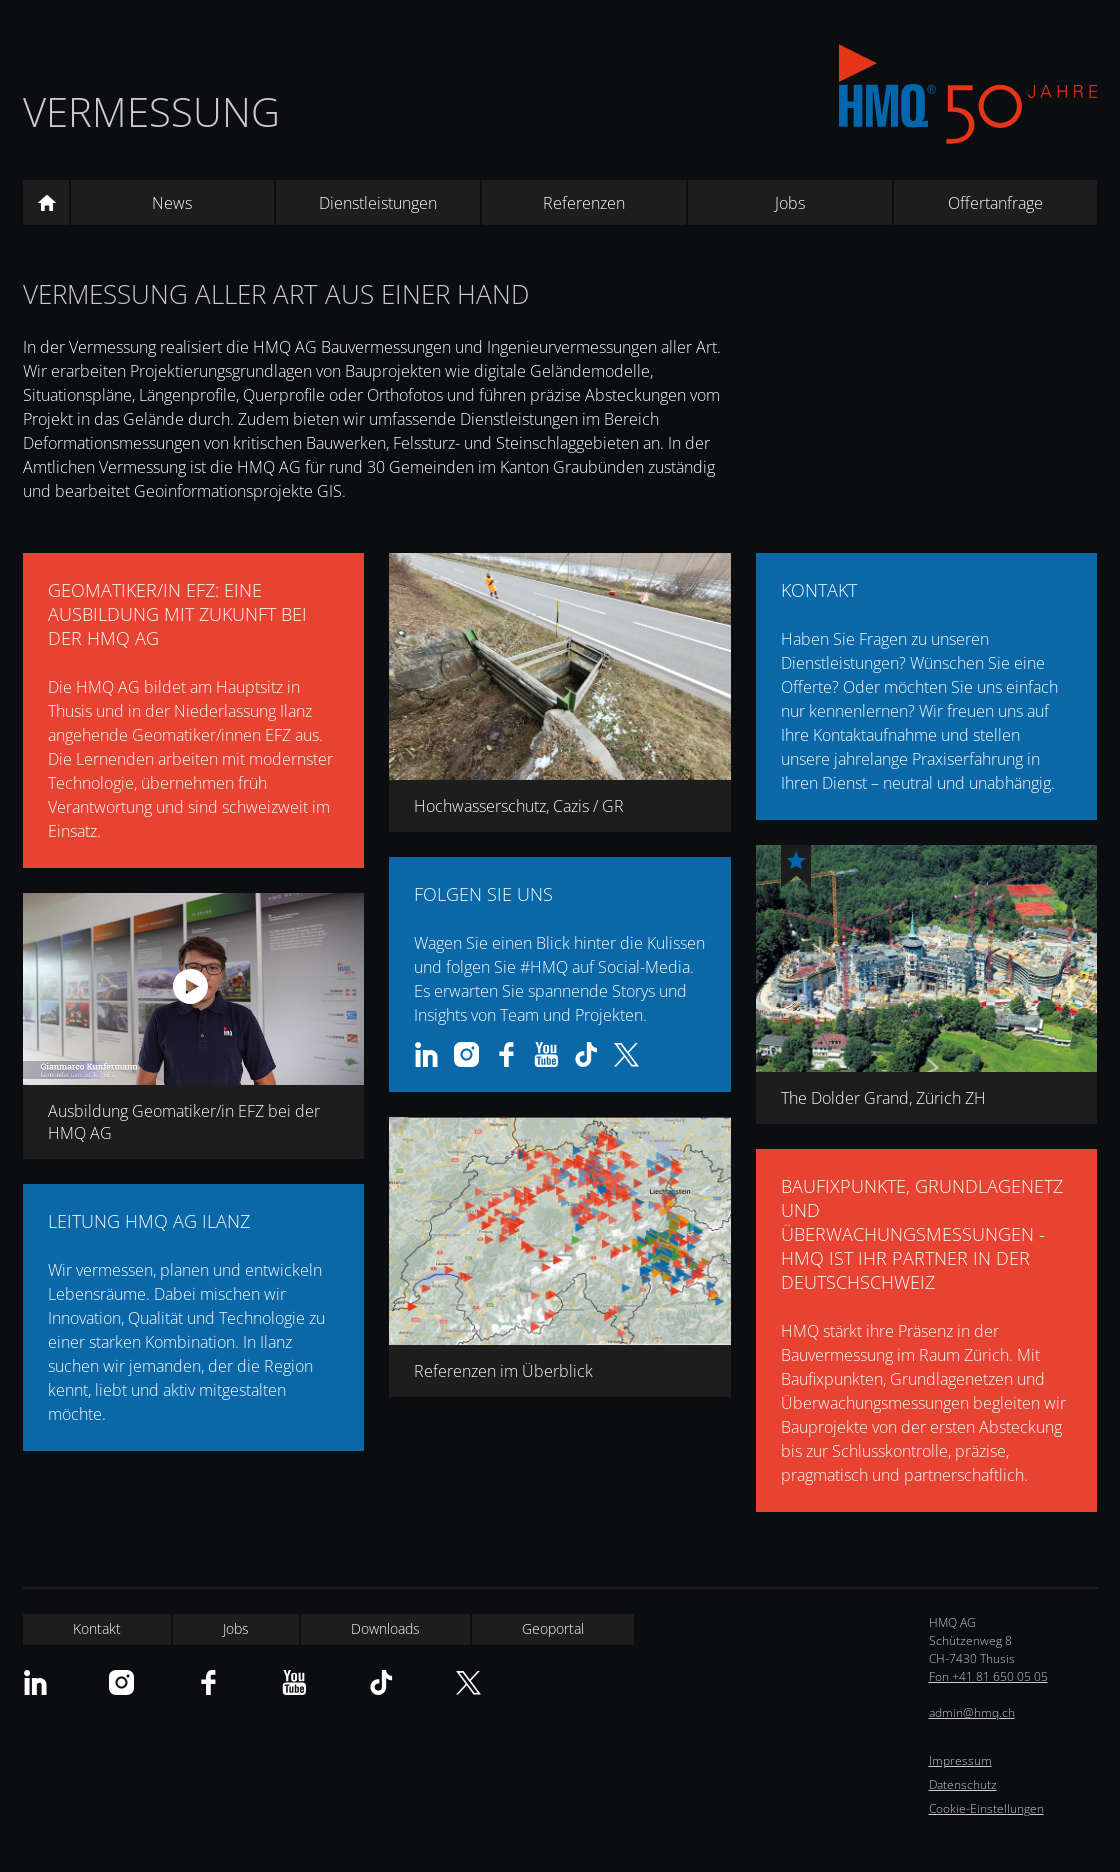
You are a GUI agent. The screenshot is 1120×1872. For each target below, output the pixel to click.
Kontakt (97, 1628)
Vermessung (151, 111)
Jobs (790, 203)
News (172, 203)
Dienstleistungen (378, 203)
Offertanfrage (995, 203)
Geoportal (553, 1628)
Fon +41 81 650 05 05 (988, 1676)
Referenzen (584, 203)
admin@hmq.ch (972, 1712)
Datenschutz (963, 1784)
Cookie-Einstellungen (986, 1808)
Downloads (385, 1628)
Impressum (960, 1760)
